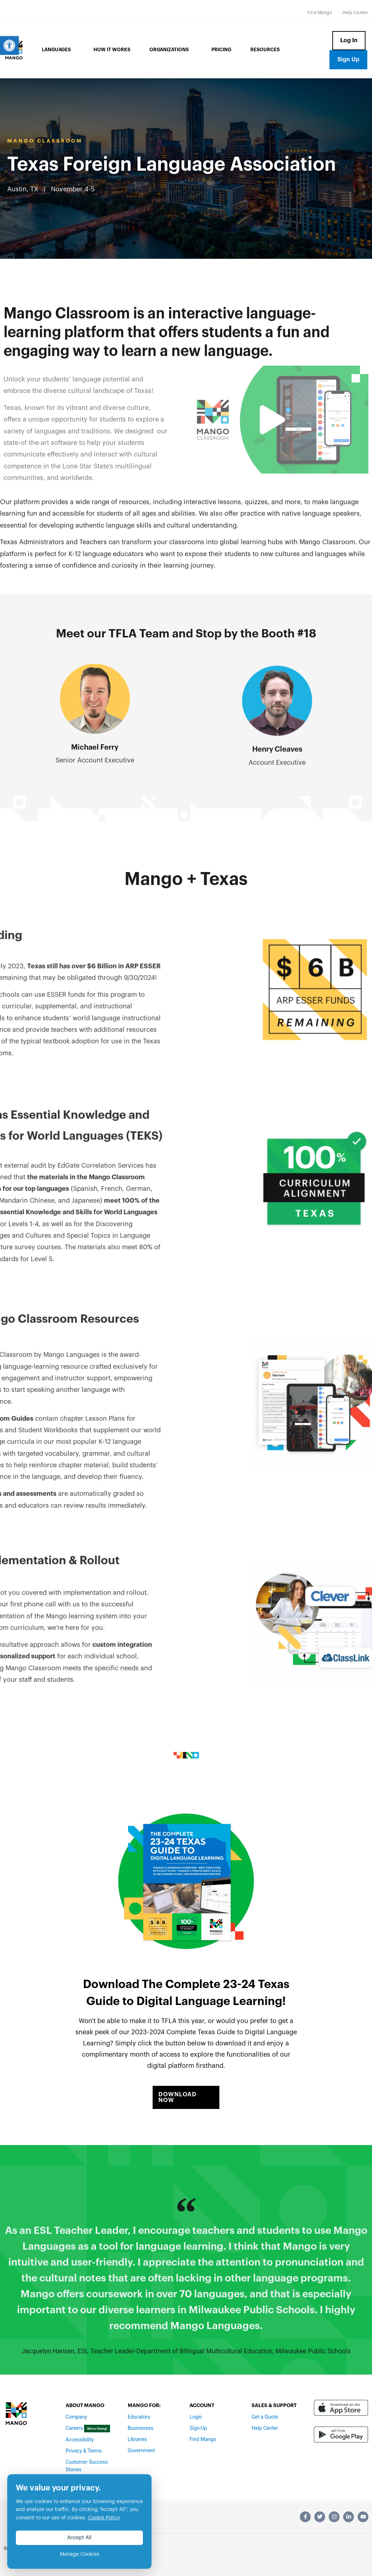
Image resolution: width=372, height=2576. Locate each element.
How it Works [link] (111, 49)
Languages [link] (58, 50)
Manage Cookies (79, 2554)
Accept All (79, 2537)
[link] (9, 45)
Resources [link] (265, 49)
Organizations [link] (170, 50)
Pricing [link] (221, 49)
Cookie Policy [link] (103, 2517)
